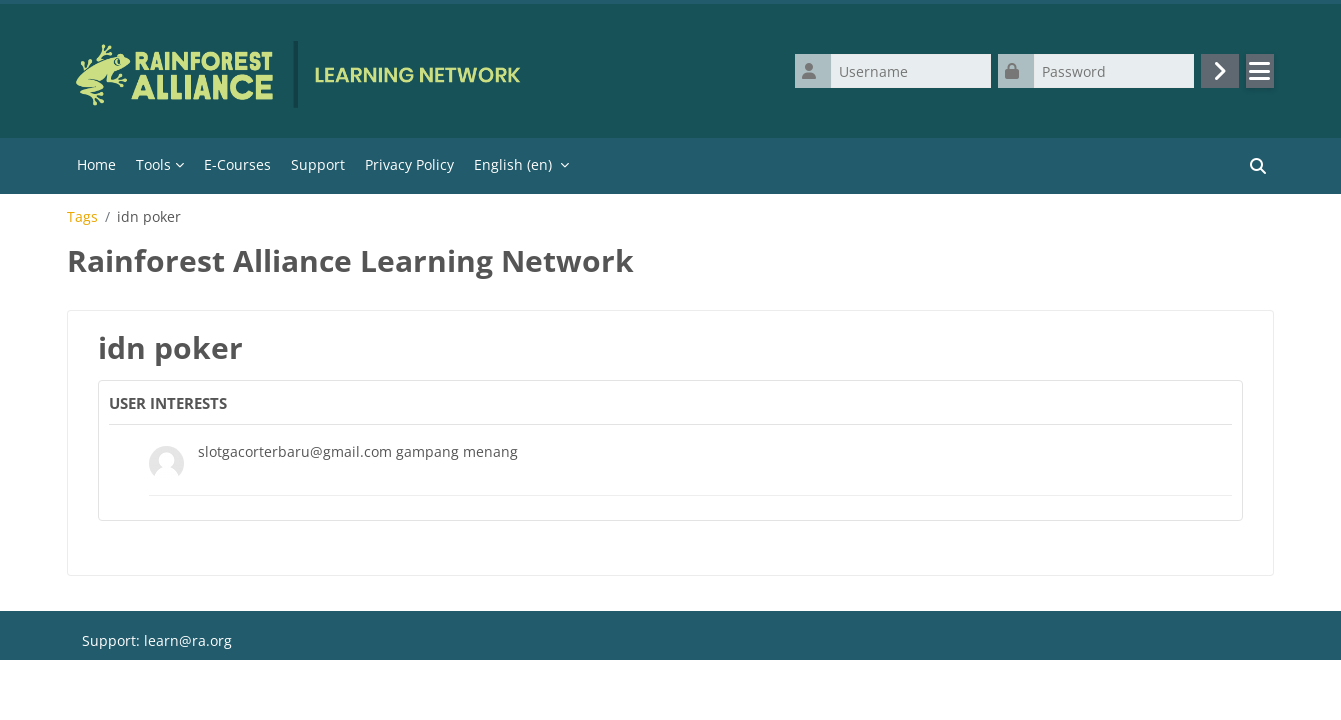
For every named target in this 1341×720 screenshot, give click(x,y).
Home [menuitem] (96, 164)
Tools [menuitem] (153, 164)
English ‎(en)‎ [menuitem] (513, 164)
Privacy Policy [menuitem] (409, 164)
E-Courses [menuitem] (237, 164)
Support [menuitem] (318, 164)
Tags (82, 217)
